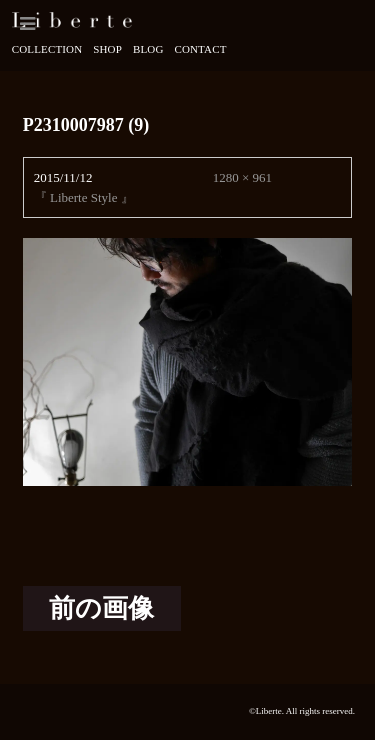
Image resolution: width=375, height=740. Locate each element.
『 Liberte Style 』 (84, 197)
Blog (148, 49)
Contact (200, 49)
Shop (107, 49)
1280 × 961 (242, 177)
